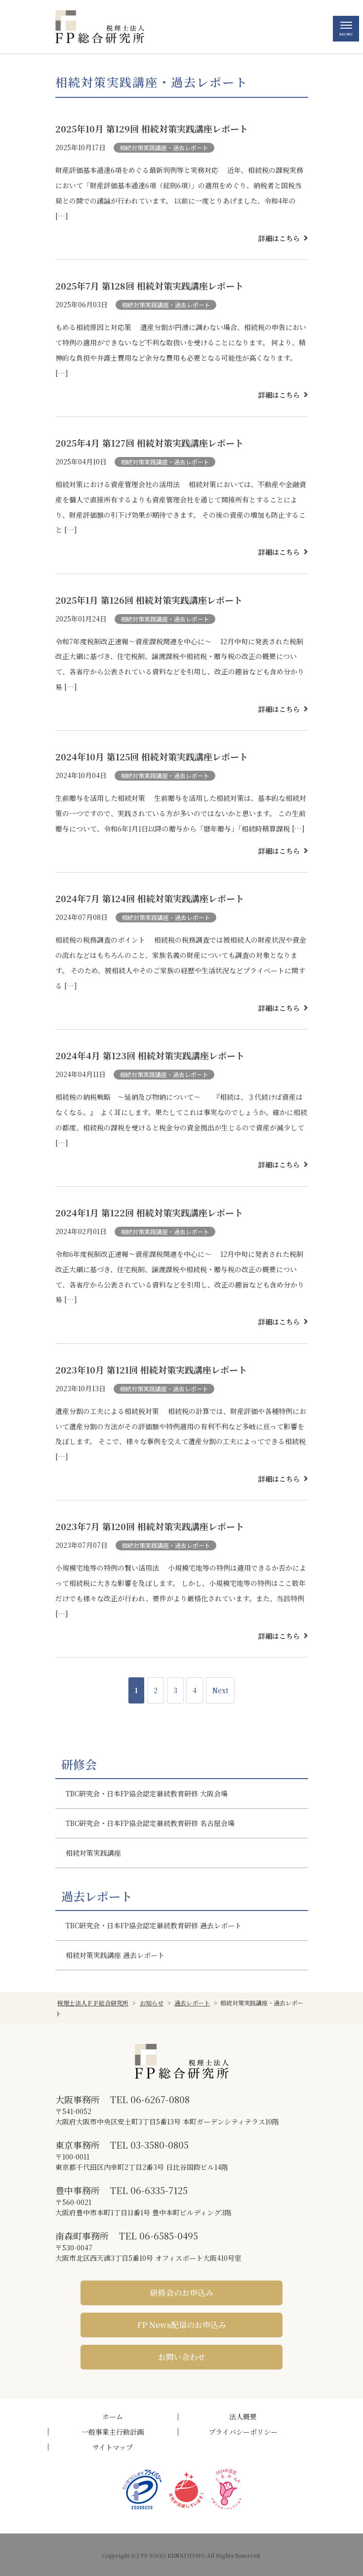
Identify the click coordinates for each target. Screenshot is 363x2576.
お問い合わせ (181, 2357)
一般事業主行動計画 (112, 2432)
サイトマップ (112, 2447)
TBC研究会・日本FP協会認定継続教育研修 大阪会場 (147, 1793)
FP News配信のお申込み (181, 2324)
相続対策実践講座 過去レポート (115, 1955)
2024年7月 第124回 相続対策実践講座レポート (149, 898)
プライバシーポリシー (243, 2432)
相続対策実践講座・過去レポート (164, 147)
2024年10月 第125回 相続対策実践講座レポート (151, 756)
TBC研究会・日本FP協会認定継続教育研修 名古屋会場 (150, 1823)
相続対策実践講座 (93, 1853)
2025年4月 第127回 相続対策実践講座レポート (149, 442)
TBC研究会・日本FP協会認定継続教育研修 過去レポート (154, 1925)
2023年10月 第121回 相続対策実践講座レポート (151, 1369)
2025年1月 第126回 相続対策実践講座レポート (148, 599)
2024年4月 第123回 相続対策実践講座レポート (149, 1055)
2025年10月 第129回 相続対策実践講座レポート (151, 128)
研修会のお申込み (181, 2292)
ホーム (112, 2416)
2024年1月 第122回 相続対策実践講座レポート (149, 1212)
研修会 (79, 1764)
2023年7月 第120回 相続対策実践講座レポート (149, 1526)
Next (220, 1690)
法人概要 (243, 2416)
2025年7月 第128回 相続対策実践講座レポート (149, 285)
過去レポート (96, 1896)
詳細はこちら (279, 238)
